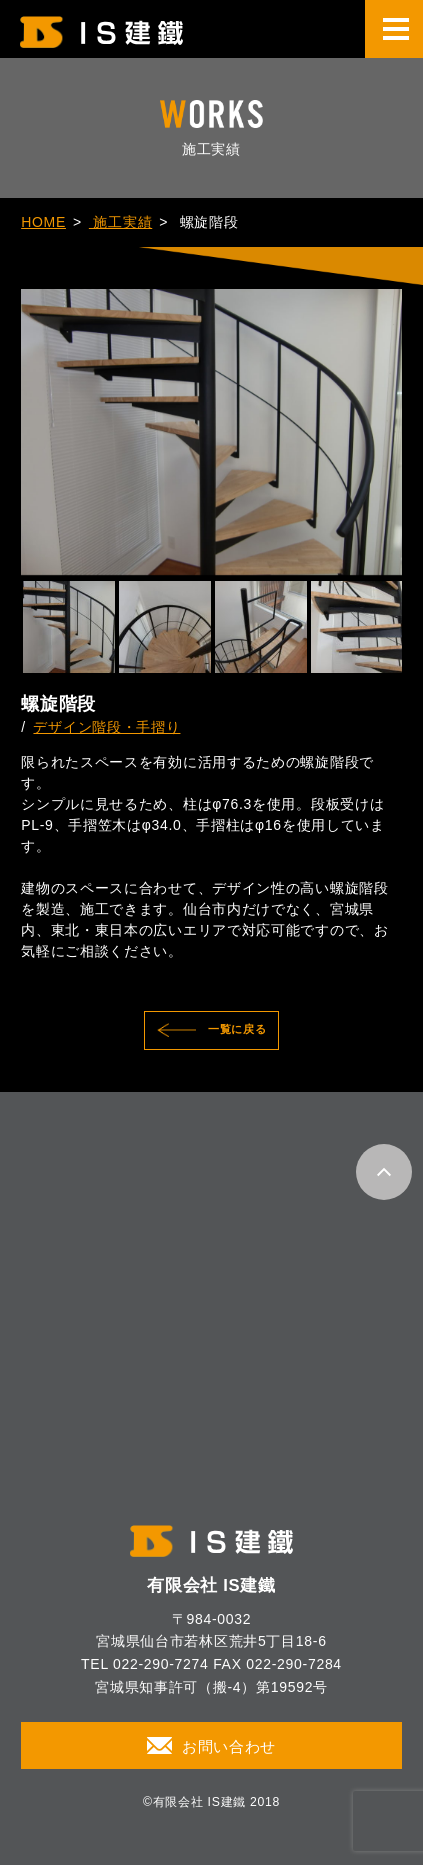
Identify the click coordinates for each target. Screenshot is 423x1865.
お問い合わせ (229, 1747)
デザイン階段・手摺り (106, 727)
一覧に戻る (237, 1029)
